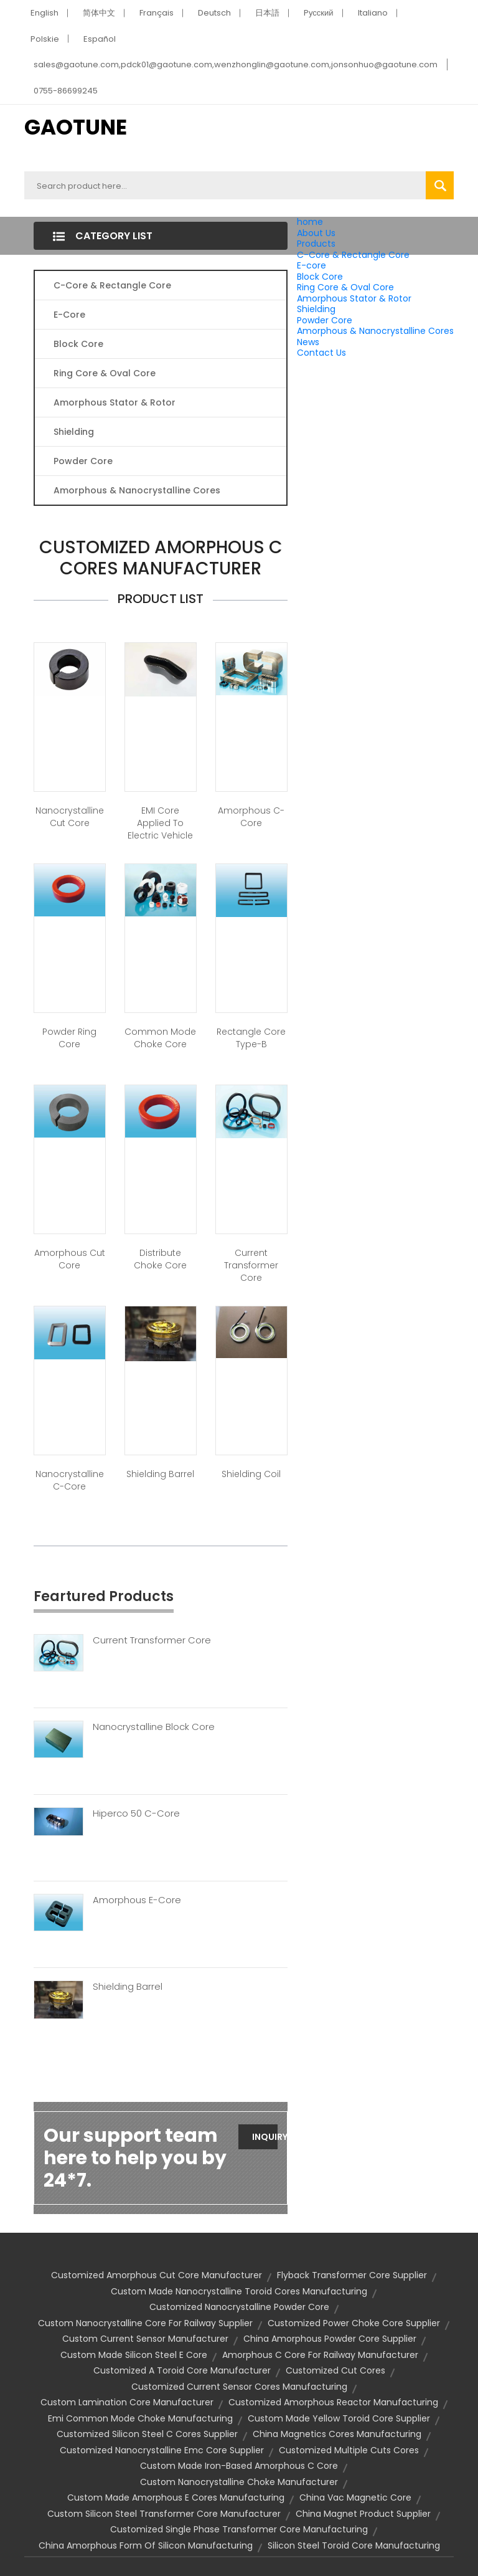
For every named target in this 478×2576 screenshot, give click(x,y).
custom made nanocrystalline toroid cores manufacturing (239, 2291)
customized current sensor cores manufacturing (239, 2386)
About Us (316, 233)
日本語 (267, 13)
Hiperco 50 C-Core (136, 1813)
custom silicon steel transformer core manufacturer (164, 2513)
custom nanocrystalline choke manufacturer (239, 2482)
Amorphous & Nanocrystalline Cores (375, 331)
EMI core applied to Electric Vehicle (160, 823)
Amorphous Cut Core (69, 1259)
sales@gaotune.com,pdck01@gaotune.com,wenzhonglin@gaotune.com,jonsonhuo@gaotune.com (236, 64)
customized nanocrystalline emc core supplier (162, 2450)
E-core (311, 265)
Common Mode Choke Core (160, 1037)
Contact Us (321, 352)
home (310, 222)
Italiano (373, 13)
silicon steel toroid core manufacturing (354, 2545)
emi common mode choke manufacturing (140, 2418)
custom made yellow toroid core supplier (339, 2418)
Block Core (321, 276)
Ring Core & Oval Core (345, 287)
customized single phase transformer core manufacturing (239, 2529)
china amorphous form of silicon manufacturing (146, 2545)
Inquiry (265, 2137)
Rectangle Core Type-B (251, 1037)
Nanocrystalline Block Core (154, 1727)
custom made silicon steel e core (133, 2355)
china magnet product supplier (363, 2513)
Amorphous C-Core (251, 816)
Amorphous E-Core (137, 1900)
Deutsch (214, 13)
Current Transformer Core (251, 1265)
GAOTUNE (75, 127)
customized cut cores (335, 2370)
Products (316, 243)
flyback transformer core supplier (352, 2275)
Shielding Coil (251, 1474)
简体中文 (99, 13)
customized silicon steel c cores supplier (147, 2434)
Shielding (316, 309)
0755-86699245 (66, 91)
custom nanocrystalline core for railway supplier (145, 2323)
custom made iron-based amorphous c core (239, 2466)
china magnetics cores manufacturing (337, 2434)
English (44, 13)
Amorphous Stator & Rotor (354, 298)
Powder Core (324, 320)
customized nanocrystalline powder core (239, 2307)
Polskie (44, 39)
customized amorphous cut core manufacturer (156, 2275)
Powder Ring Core (69, 1037)
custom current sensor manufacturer (145, 2338)
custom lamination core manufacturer (126, 2402)
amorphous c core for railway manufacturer (320, 2355)
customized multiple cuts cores (349, 2450)
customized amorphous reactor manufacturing (333, 2402)
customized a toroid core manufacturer (182, 2370)
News (308, 342)
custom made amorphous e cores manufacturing (175, 2497)
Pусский (319, 13)
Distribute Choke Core (160, 1259)
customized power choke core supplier (354, 2323)
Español (99, 39)
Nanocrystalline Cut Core (69, 816)
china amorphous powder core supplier (329, 2338)
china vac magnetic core (355, 2497)
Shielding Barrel (160, 1474)
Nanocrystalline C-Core (69, 1480)
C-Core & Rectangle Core (353, 255)
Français (156, 13)
